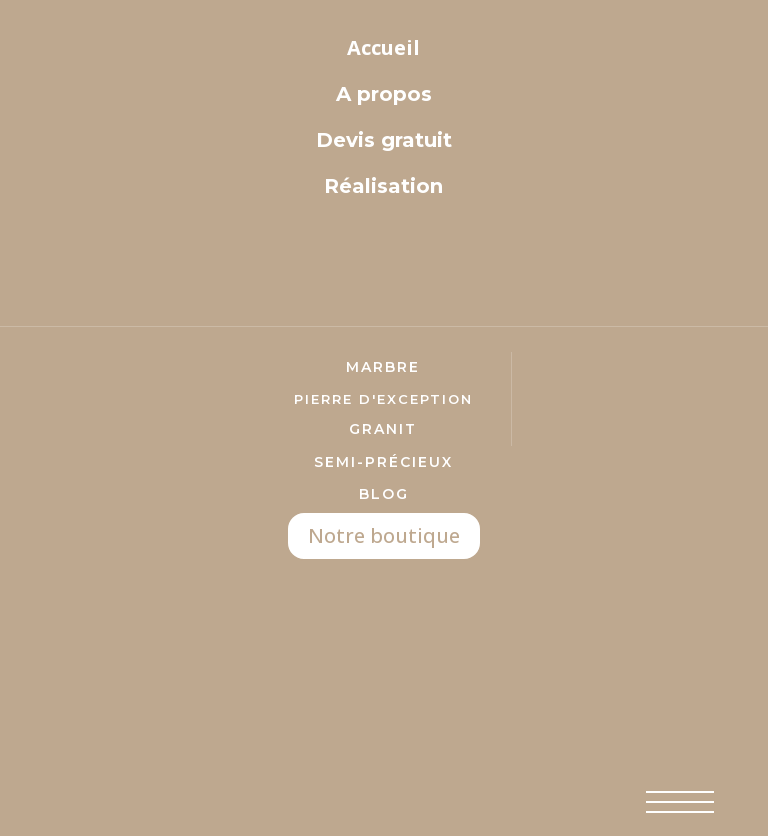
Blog (384, 494)
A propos (384, 94)
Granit (383, 429)
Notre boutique (384, 535)
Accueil (383, 47)
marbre (383, 367)
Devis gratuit (384, 140)
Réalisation (383, 186)
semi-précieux (383, 462)
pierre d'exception (383, 399)
